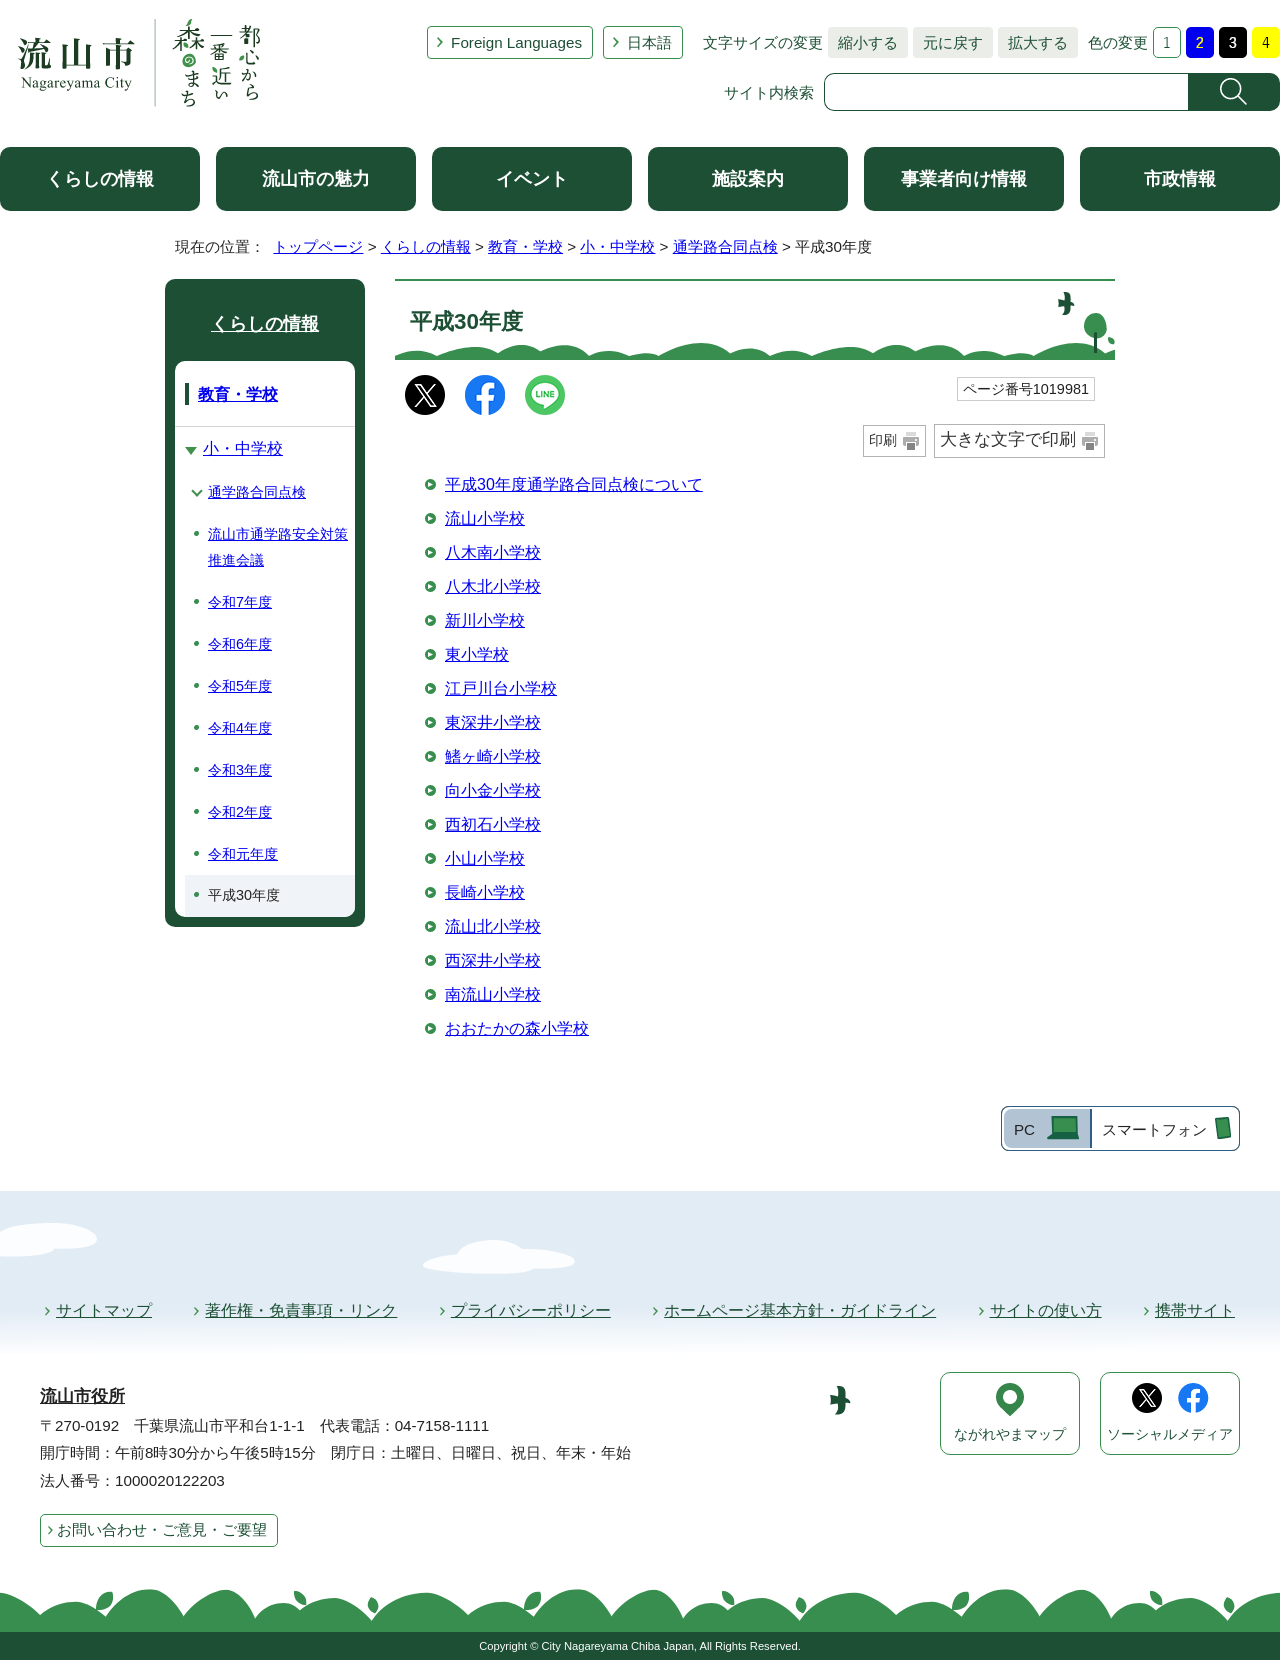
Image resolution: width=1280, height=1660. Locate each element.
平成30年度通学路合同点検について (574, 484)
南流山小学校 (493, 994)
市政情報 (1180, 179)
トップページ (318, 246)
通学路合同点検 (725, 246)
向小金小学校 (493, 790)
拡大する (1033, 42)
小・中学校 (617, 246)
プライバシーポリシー (531, 1310)
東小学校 (477, 654)
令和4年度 (240, 728)
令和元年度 (243, 854)
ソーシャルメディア (1170, 1434)
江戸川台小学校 (501, 688)
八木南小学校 (493, 552)
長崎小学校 (485, 892)
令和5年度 (240, 686)
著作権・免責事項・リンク (301, 1310)
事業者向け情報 (964, 179)
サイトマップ (104, 1310)
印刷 (883, 440)
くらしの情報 (100, 179)
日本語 (649, 42)
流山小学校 (485, 518)
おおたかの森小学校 (517, 1028)
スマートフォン (1154, 1129)
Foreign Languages (516, 42)
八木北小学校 (493, 586)
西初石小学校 (493, 824)
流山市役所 (82, 1396)
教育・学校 (525, 246)
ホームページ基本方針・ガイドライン (800, 1310)
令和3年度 (240, 770)
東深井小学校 (493, 722)
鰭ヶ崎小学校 (493, 756)
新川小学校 (485, 620)
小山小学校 (485, 858)
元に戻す (948, 42)
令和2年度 (240, 812)
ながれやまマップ (1010, 1434)
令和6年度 (240, 644)
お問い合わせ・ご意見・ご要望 (162, 1529)
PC (1024, 1129)
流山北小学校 (493, 926)
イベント (532, 179)
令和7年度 (240, 602)
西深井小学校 (493, 960)
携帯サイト (1195, 1310)
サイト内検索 (769, 92)
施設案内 (748, 179)
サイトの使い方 (1046, 1310)
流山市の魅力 (316, 179)
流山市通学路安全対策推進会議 (278, 547)
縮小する (863, 42)
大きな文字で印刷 (1008, 439)
